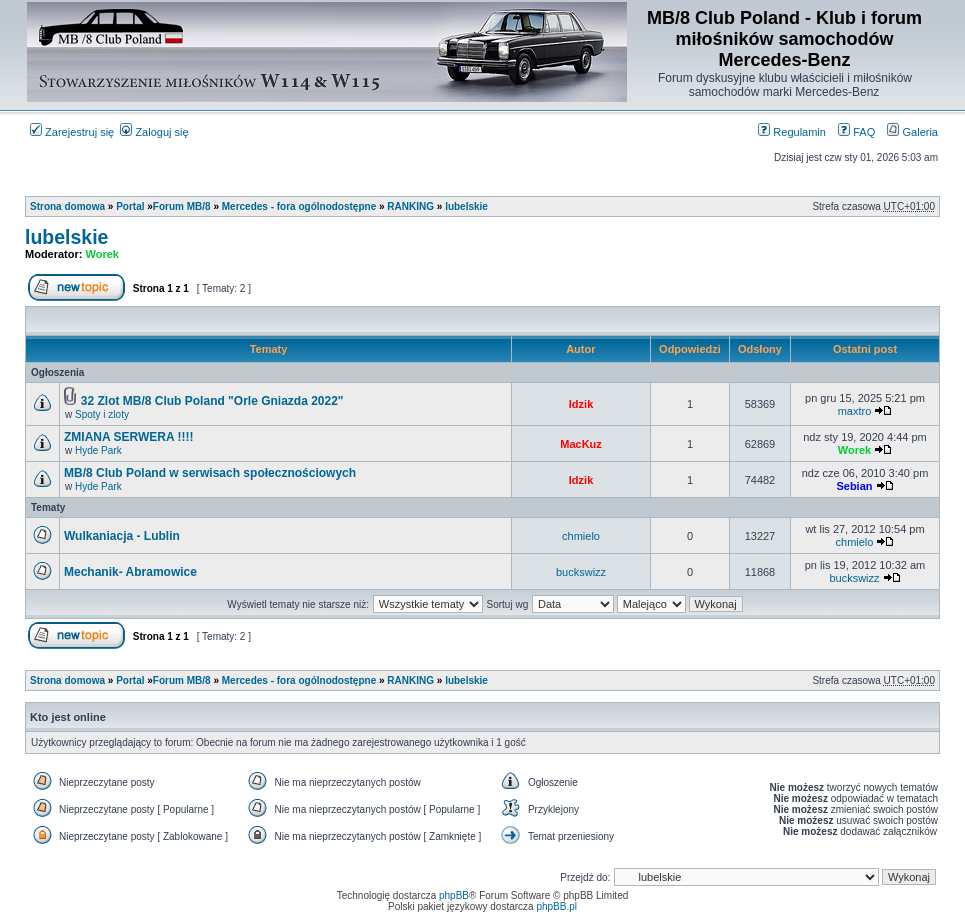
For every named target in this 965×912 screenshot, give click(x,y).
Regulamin (792, 132)
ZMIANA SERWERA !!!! (129, 437)
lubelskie (466, 206)
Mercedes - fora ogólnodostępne (299, 206)
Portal (130, 206)
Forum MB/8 (182, 206)
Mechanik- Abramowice (130, 572)
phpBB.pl (556, 906)
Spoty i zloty (102, 414)
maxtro (855, 411)
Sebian (854, 486)
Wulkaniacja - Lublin (122, 536)
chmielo (581, 536)
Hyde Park (98, 450)
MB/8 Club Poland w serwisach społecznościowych (210, 473)
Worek (102, 254)
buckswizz (581, 572)
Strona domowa (67, 206)
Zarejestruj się (72, 132)
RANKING (410, 206)
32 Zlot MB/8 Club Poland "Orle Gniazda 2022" (212, 401)
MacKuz (581, 444)
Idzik (581, 404)
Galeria (912, 132)
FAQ (856, 132)
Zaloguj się (154, 132)
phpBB (454, 895)
